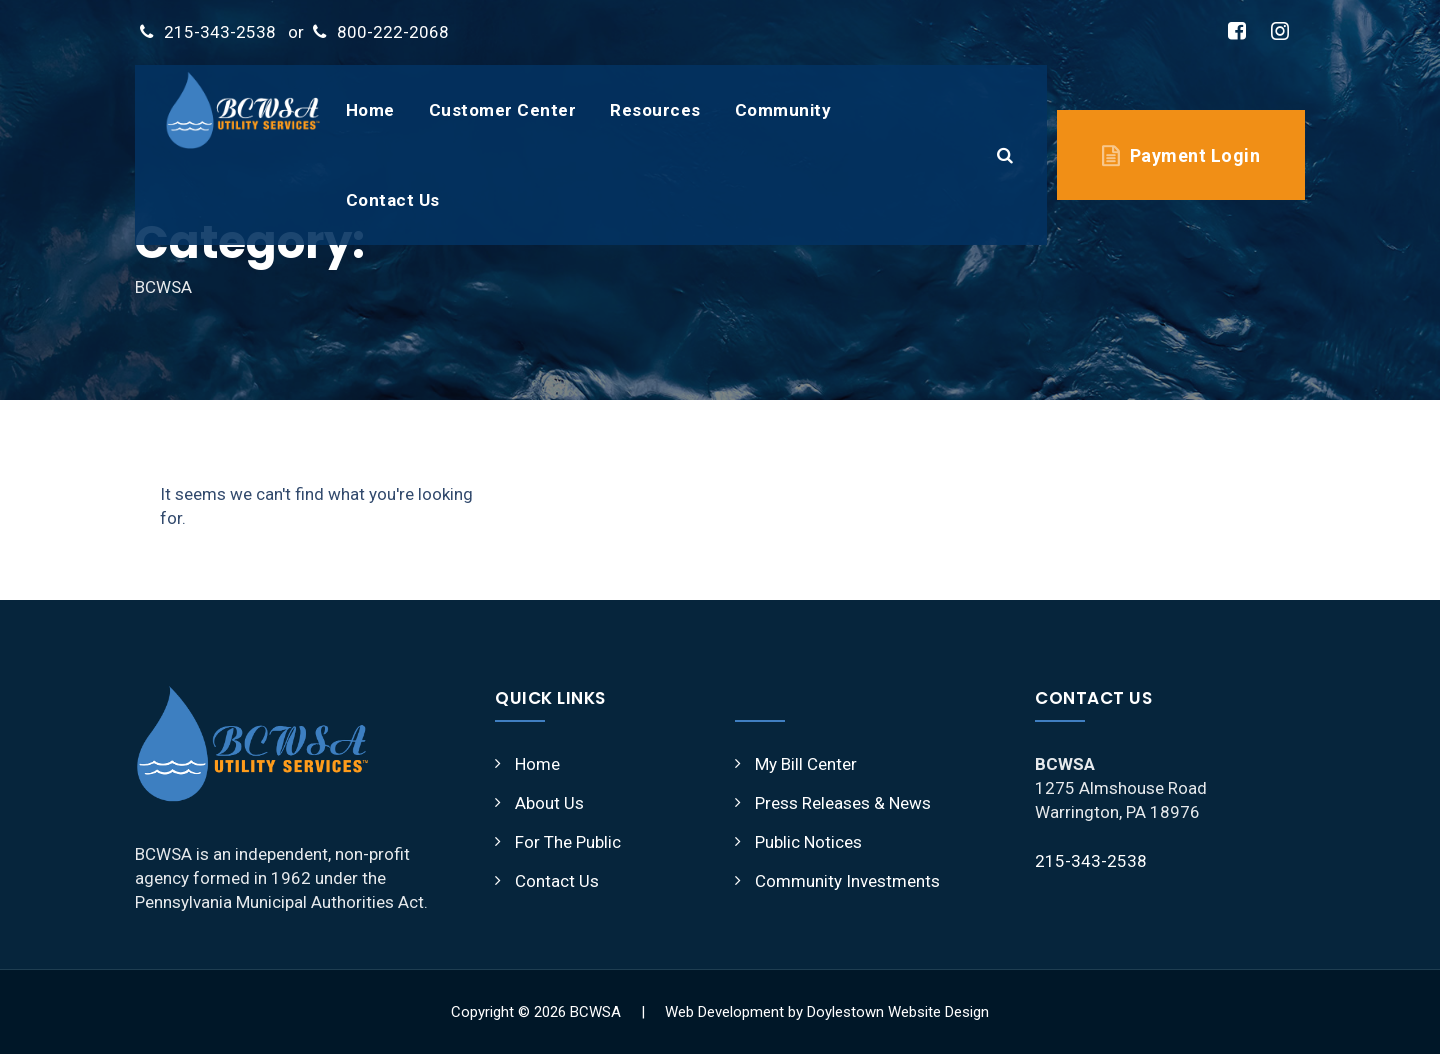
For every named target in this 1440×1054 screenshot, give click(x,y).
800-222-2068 (393, 32)
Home (370, 110)
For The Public (568, 842)
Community (783, 110)
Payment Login (1195, 155)
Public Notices (808, 842)
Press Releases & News (843, 803)
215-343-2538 (220, 32)
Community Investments (847, 881)
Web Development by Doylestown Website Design (827, 1012)
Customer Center (503, 110)
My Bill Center (806, 764)
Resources (655, 110)
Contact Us (393, 200)
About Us (549, 803)
